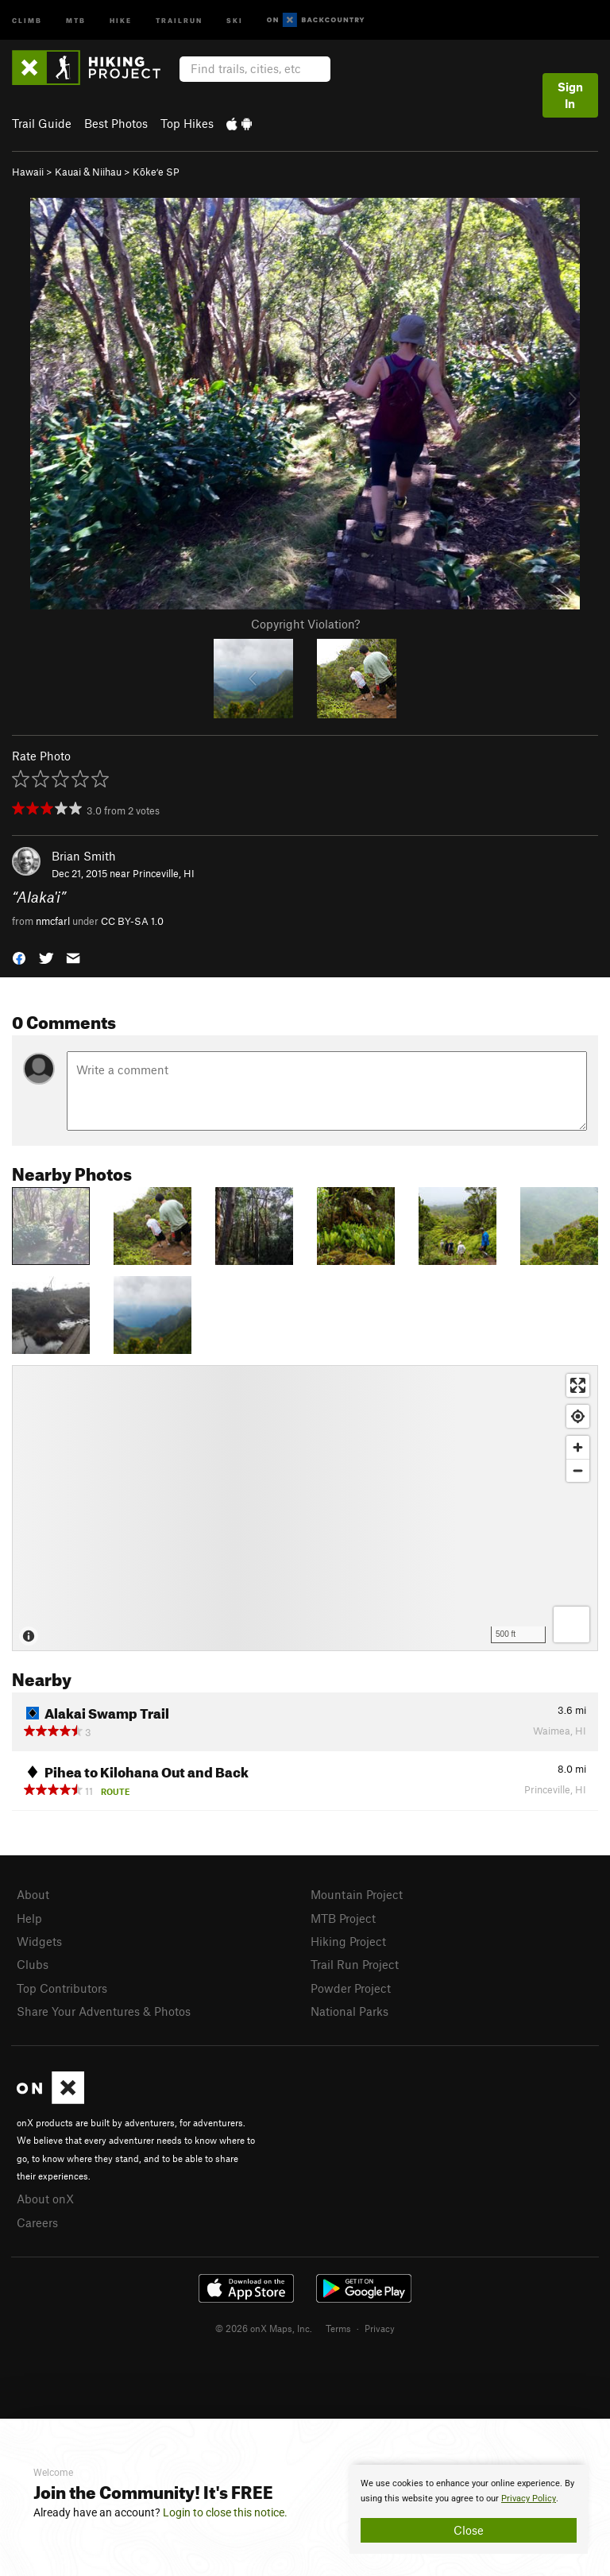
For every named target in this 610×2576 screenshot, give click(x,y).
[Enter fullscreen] (577, 1385)
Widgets (39, 1941)
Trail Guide (41, 123)
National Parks (349, 2011)
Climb (27, 19)
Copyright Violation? (305, 624)
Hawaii (28, 171)
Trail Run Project (355, 1964)
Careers (37, 2222)
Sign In (570, 94)
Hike (121, 19)
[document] (469, 2509)
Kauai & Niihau (88, 171)
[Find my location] (577, 1416)
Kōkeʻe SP (156, 171)
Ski (234, 19)
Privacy (380, 2328)
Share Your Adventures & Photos (104, 2011)
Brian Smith (84, 856)
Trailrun (179, 19)
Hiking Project (348, 1941)
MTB (76, 19)
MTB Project (343, 1918)
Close (469, 2530)
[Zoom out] (577, 1470)
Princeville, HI (164, 873)
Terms (338, 2328)
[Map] (305, 1508)
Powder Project (351, 1988)
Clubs (32, 1964)
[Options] (571, 1624)
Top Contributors (62, 1988)
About (33, 1894)
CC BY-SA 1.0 (132, 921)
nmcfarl (53, 921)
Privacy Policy (528, 2498)
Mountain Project (357, 1894)
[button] (19, 957)
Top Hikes (187, 123)
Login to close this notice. (225, 2512)
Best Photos (116, 123)
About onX (45, 2198)
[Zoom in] (577, 1447)
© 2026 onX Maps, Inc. (263, 2328)
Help (29, 1918)
